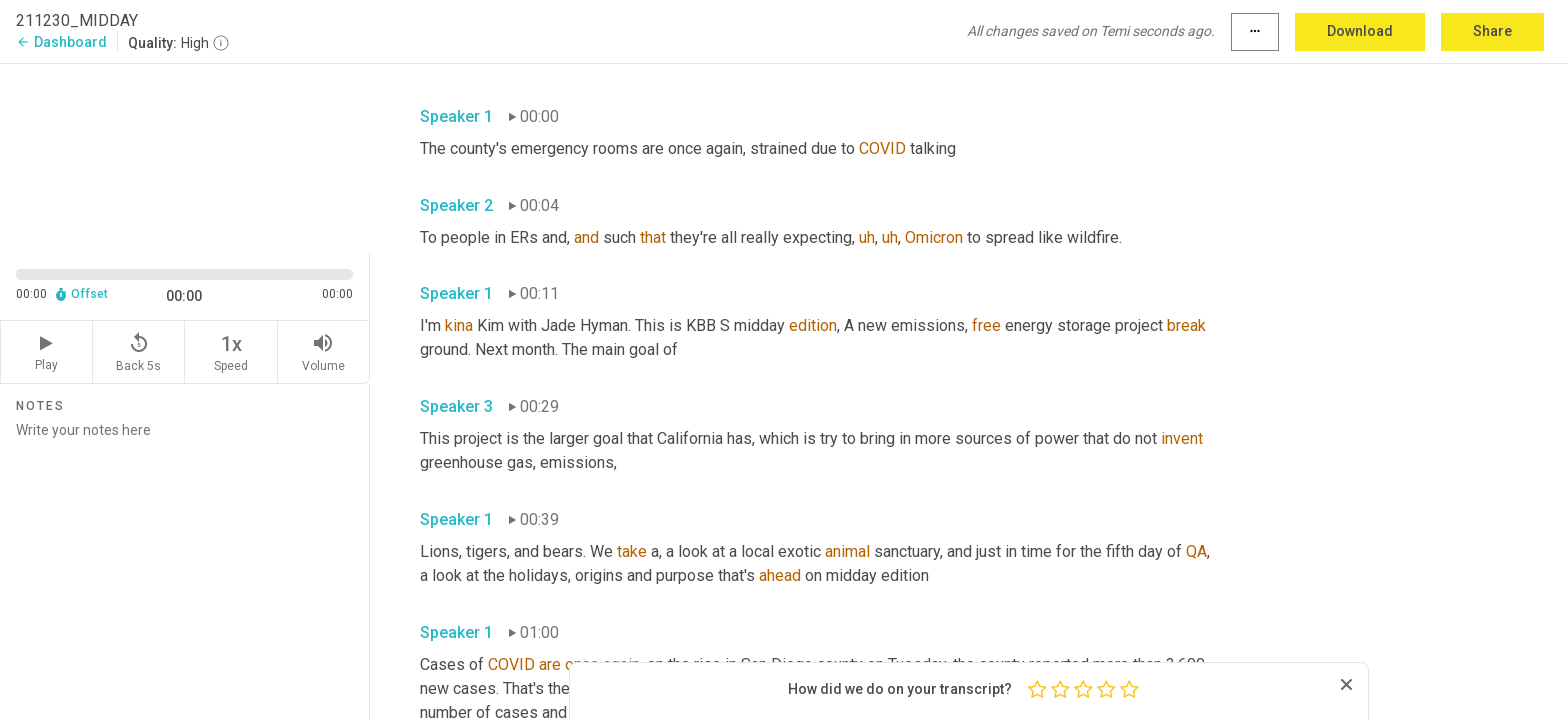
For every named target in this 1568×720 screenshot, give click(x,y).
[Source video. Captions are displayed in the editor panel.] (185, 156)
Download (1360, 31)
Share (1492, 31)
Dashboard (61, 42)
